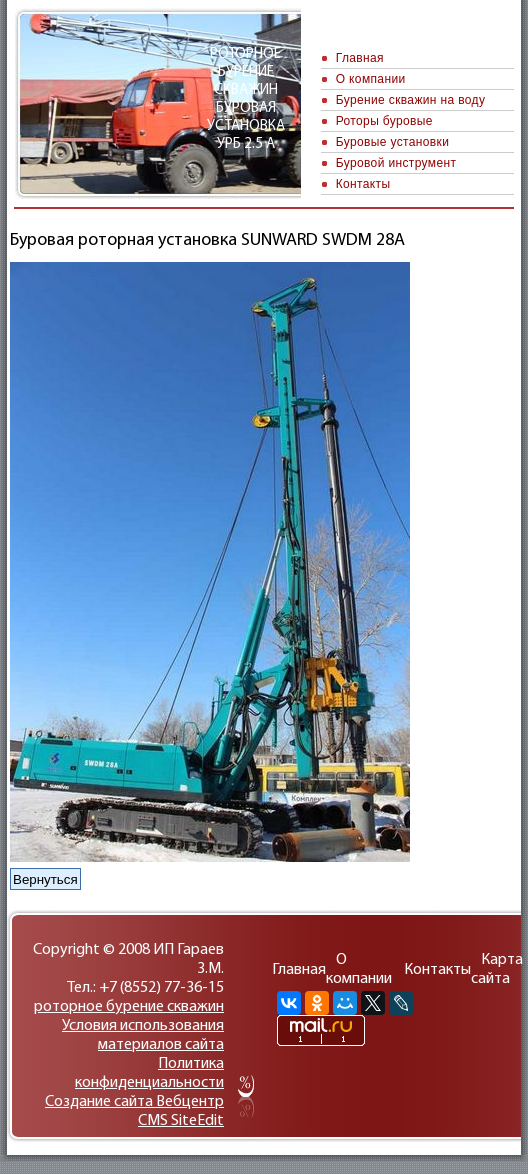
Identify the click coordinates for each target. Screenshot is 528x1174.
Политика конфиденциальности (149, 1073)
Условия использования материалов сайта (143, 1035)
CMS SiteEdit (181, 1121)
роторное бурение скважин (129, 1007)
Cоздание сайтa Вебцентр (134, 1102)
